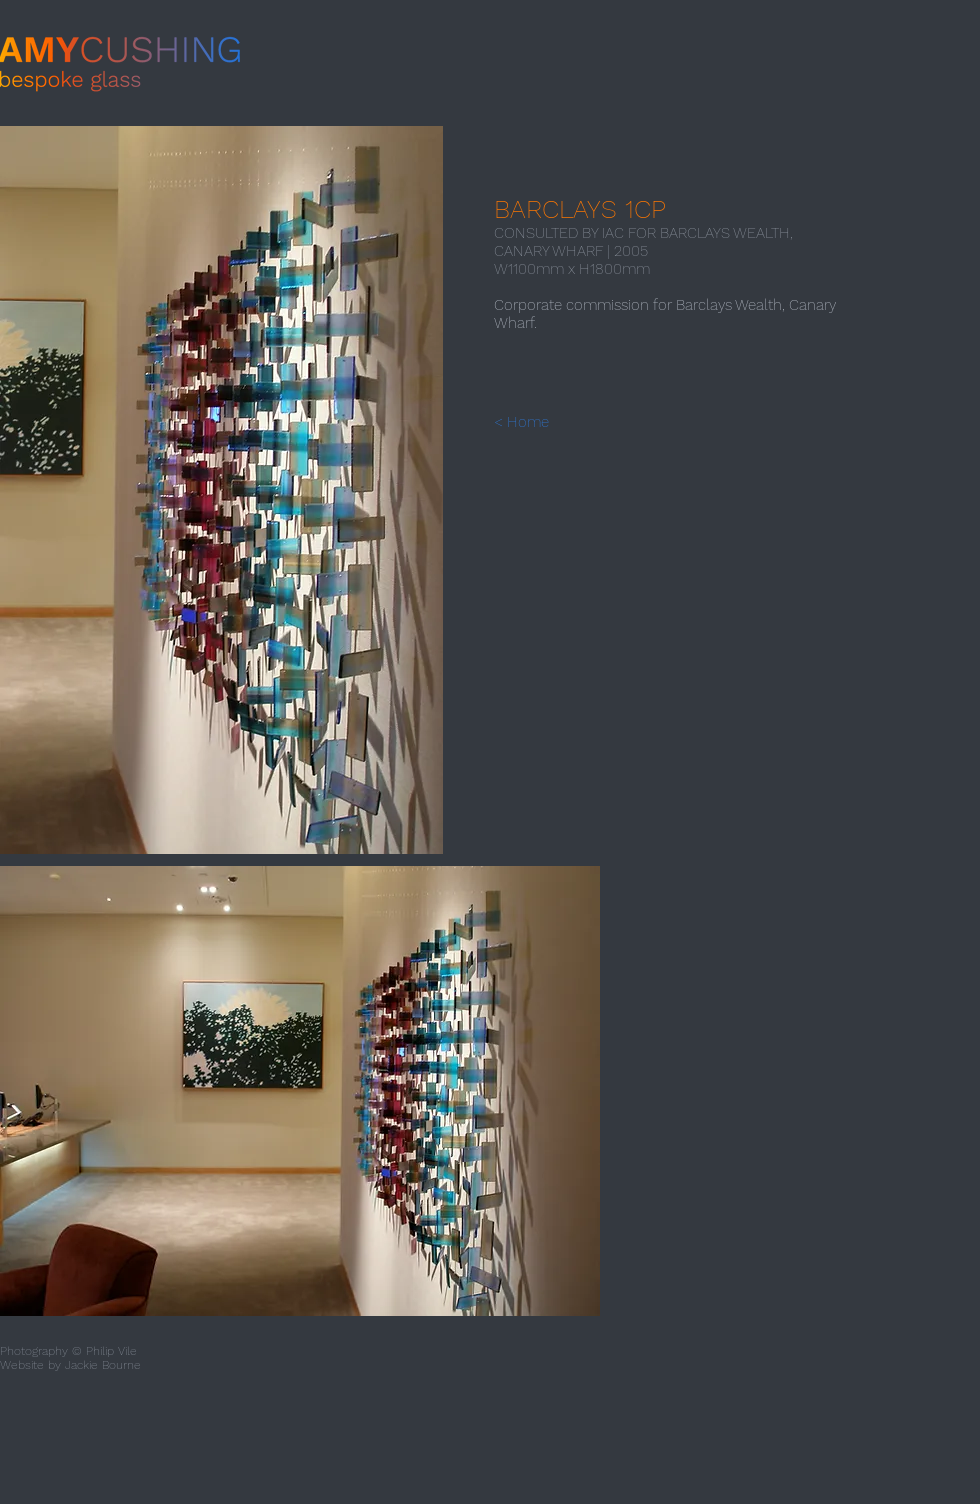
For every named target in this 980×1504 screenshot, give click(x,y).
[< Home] (539, 422)
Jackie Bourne (103, 1365)
